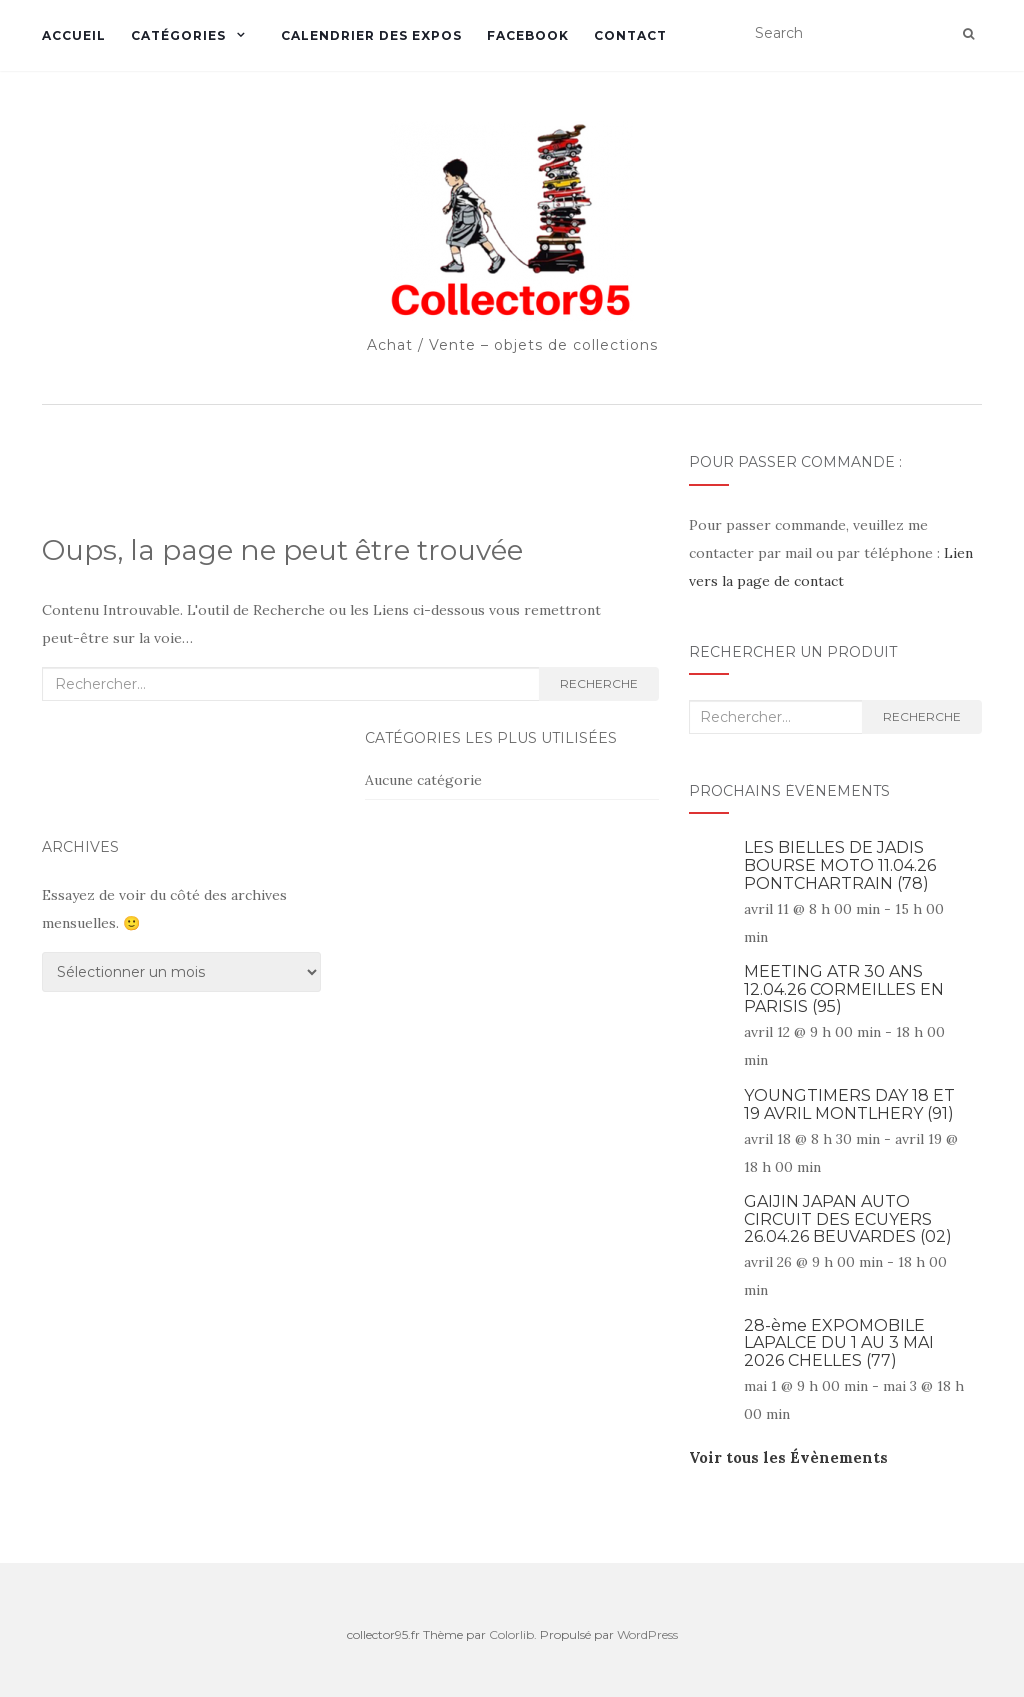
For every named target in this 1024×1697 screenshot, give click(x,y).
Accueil (74, 35)
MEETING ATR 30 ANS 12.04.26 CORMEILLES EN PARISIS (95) (844, 989)
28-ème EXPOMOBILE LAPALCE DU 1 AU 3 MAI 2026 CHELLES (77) (839, 1343)
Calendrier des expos (371, 35)
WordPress (647, 1634)
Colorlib (511, 1634)
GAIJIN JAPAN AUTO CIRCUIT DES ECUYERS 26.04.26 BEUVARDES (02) (848, 1219)
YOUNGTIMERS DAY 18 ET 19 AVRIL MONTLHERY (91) (849, 1104)
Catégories (178, 35)
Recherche (599, 683)
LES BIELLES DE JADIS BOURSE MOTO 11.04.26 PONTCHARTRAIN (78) (840, 865)
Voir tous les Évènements (788, 1457)
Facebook (528, 35)
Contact (630, 35)
